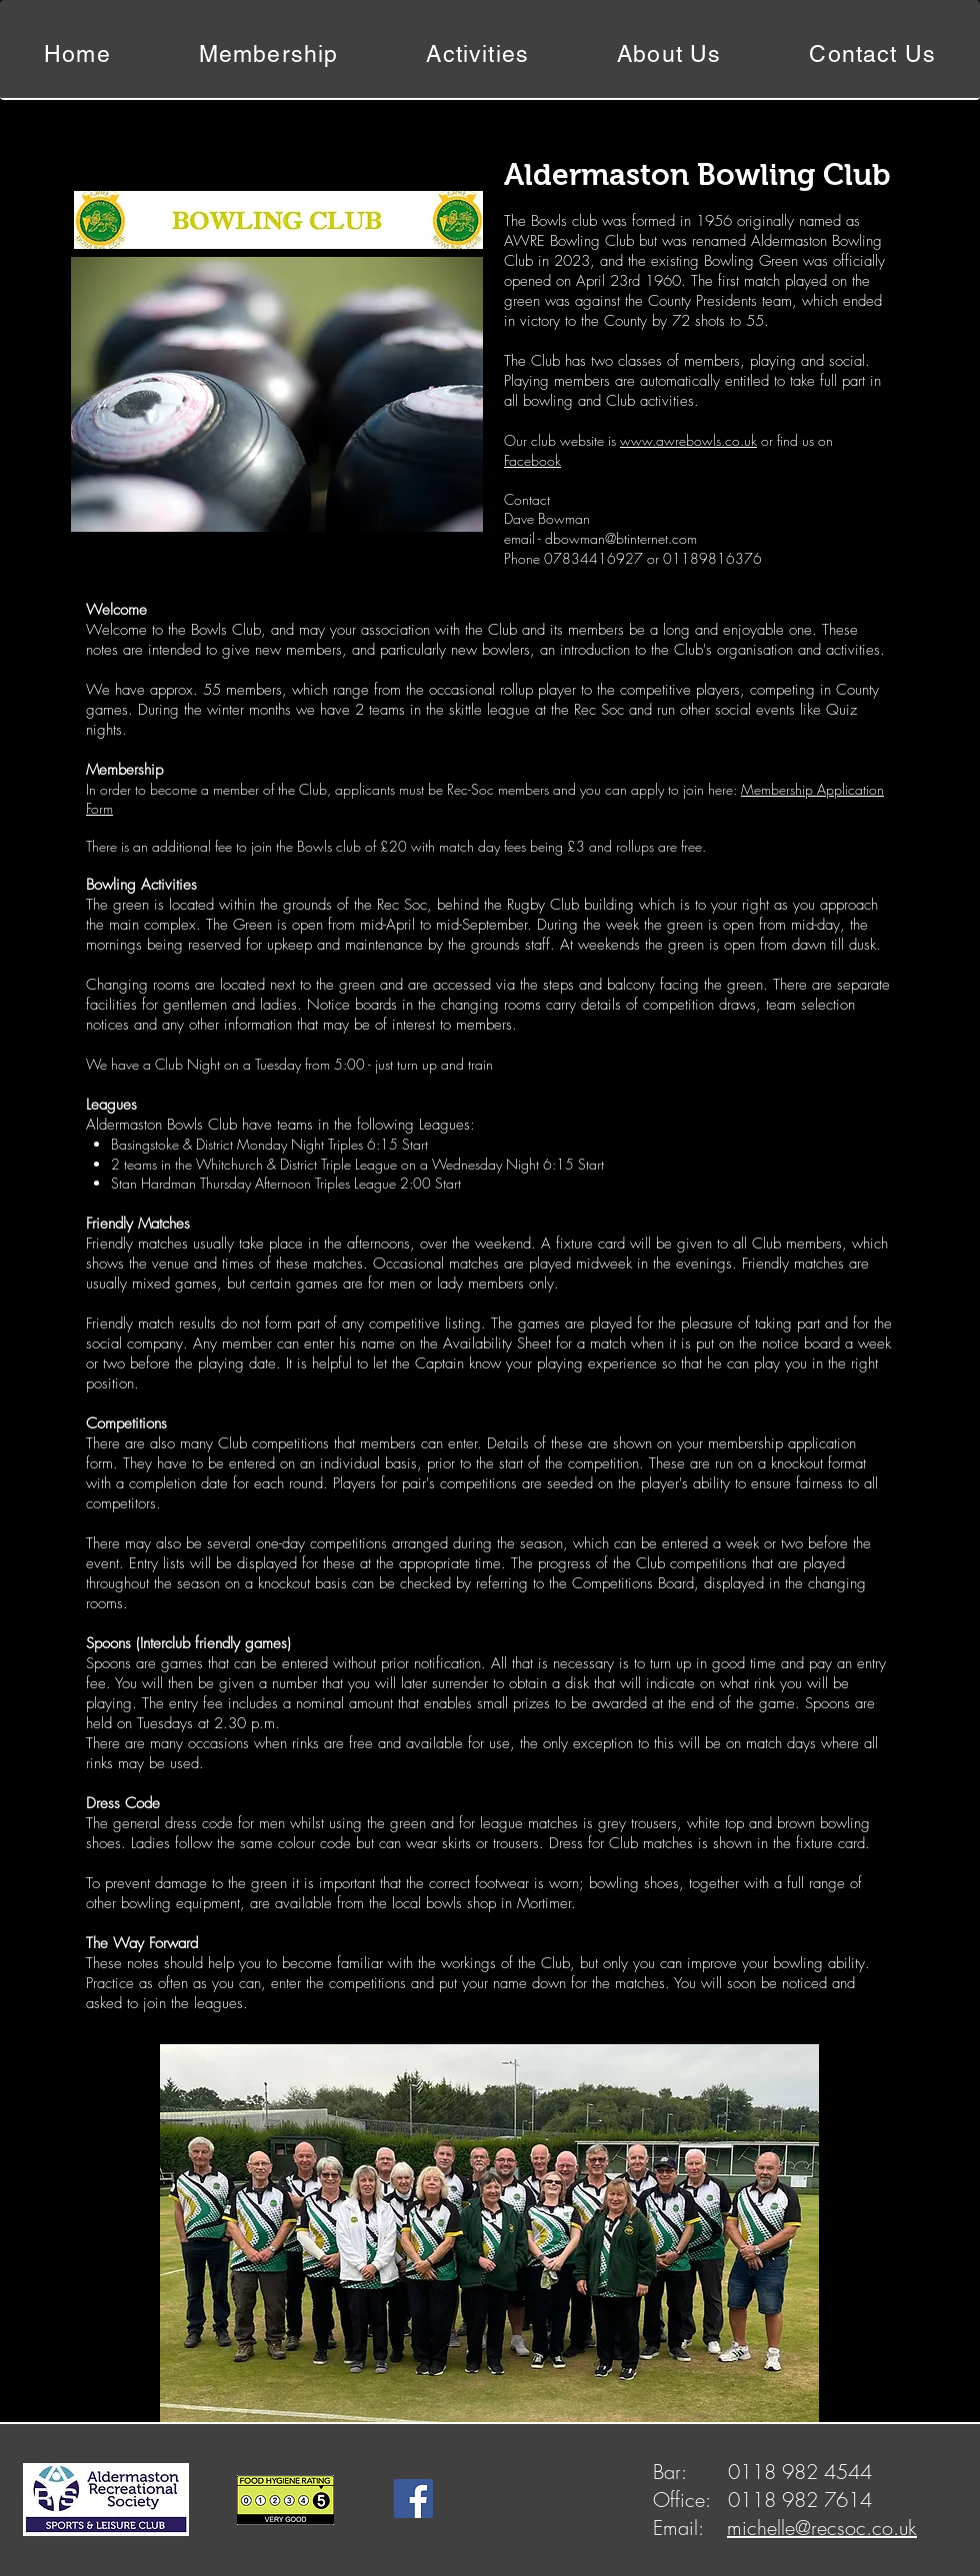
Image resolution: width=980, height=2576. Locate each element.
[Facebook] (413, 2498)
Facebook (532, 460)
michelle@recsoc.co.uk (822, 2527)
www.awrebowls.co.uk (688, 440)
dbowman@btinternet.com (621, 538)
